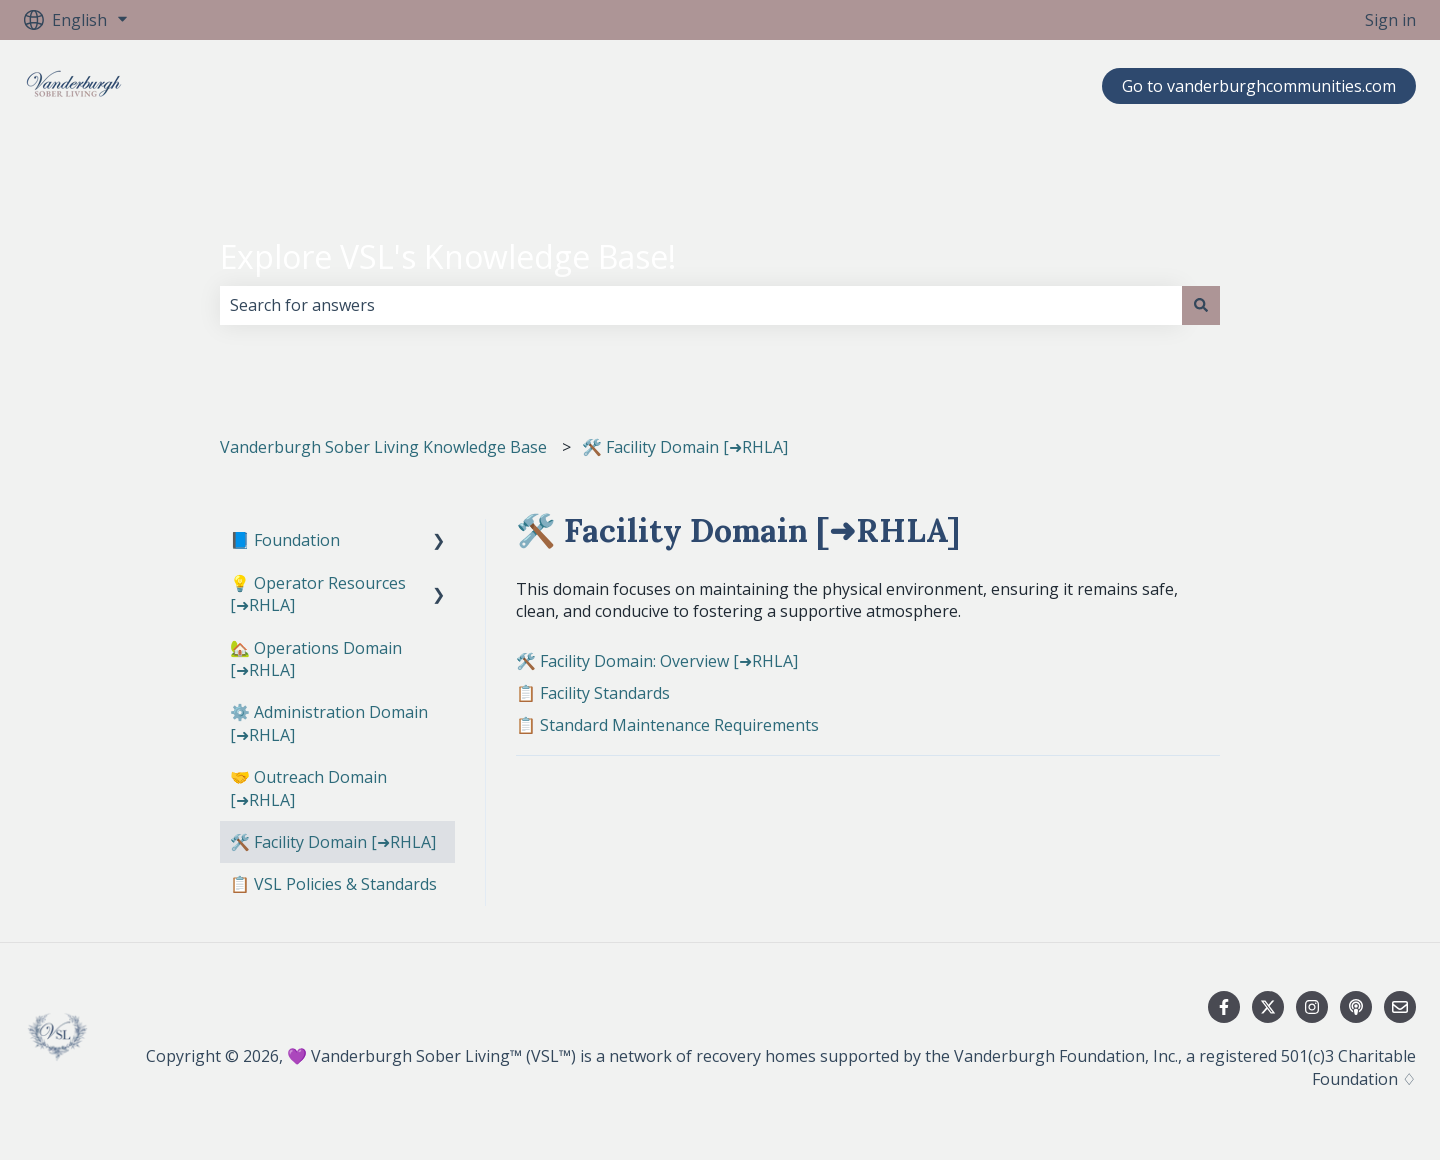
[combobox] (701, 305)
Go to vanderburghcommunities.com (1259, 86)
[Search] (1201, 305)
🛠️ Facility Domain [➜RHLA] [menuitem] (333, 842)
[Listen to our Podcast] (1356, 1007)
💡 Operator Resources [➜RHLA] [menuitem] (318, 594)
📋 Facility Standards (593, 693)
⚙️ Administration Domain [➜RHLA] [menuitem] (329, 723)
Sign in (1390, 20)
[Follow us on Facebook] (1224, 1007)
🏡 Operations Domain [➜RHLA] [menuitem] (316, 659)
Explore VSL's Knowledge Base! (448, 256)
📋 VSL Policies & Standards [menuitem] (333, 884)
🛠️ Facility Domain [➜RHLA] (685, 447)
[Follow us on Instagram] (1312, 1007)
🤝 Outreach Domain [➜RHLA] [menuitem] (308, 788)
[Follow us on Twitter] (1268, 1007)
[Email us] (1400, 1007)
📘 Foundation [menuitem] (285, 540)
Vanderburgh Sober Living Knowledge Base (383, 447)
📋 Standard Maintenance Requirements (667, 725)
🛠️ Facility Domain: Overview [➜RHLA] (657, 661)
